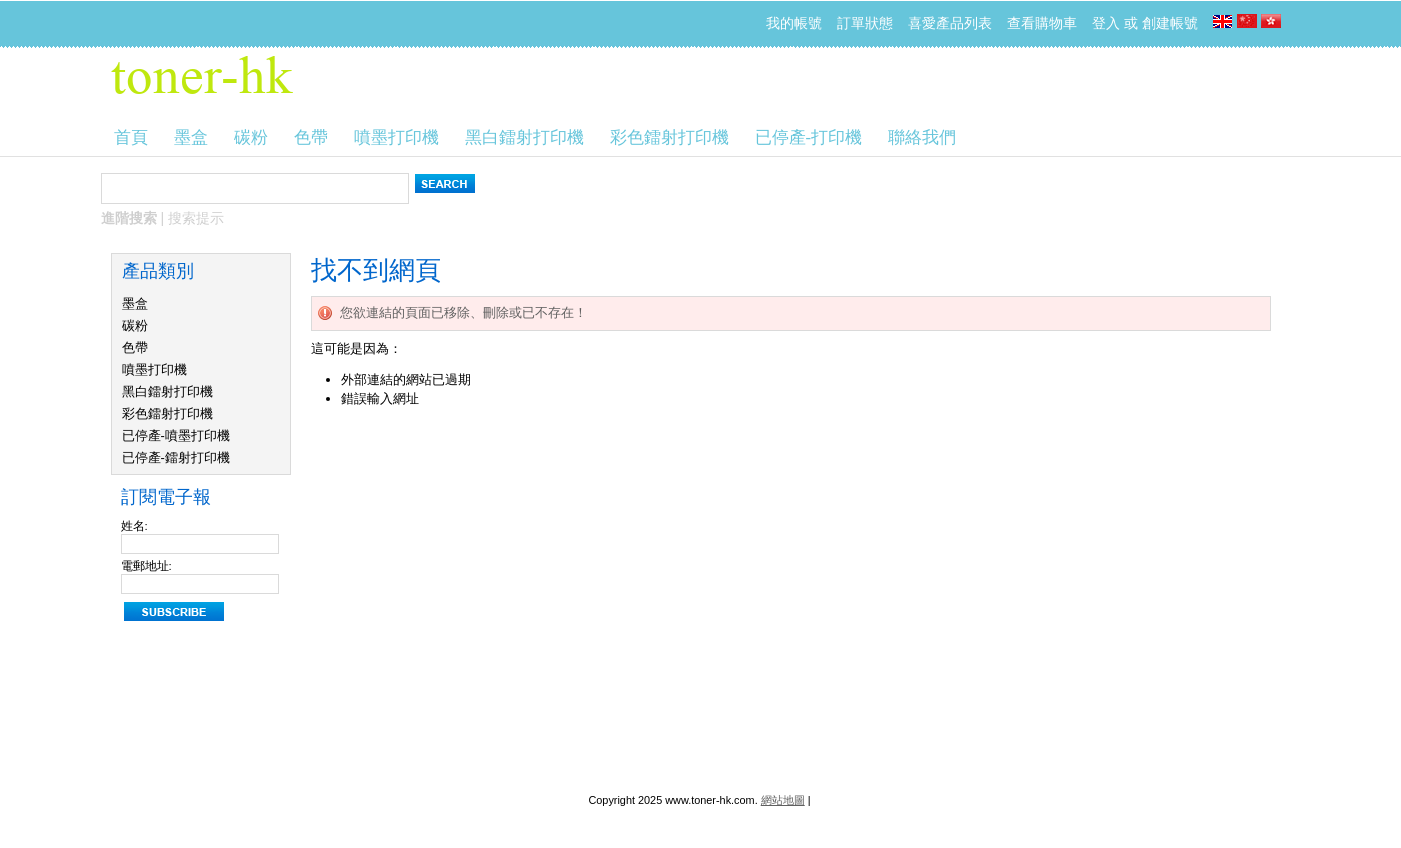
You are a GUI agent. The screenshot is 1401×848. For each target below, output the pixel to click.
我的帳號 (794, 23)
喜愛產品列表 (950, 23)
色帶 (135, 347)
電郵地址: (146, 566)
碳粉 (135, 325)
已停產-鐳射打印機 (176, 457)
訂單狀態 (865, 23)
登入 (1106, 23)
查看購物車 (1042, 23)
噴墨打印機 (154, 369)
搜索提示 (196, 218)
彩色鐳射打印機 (167, 413)
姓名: (134, 526)
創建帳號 (1170, 23)
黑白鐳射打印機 (167, 391)
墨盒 (135, 303)
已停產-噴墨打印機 (176, 435)
